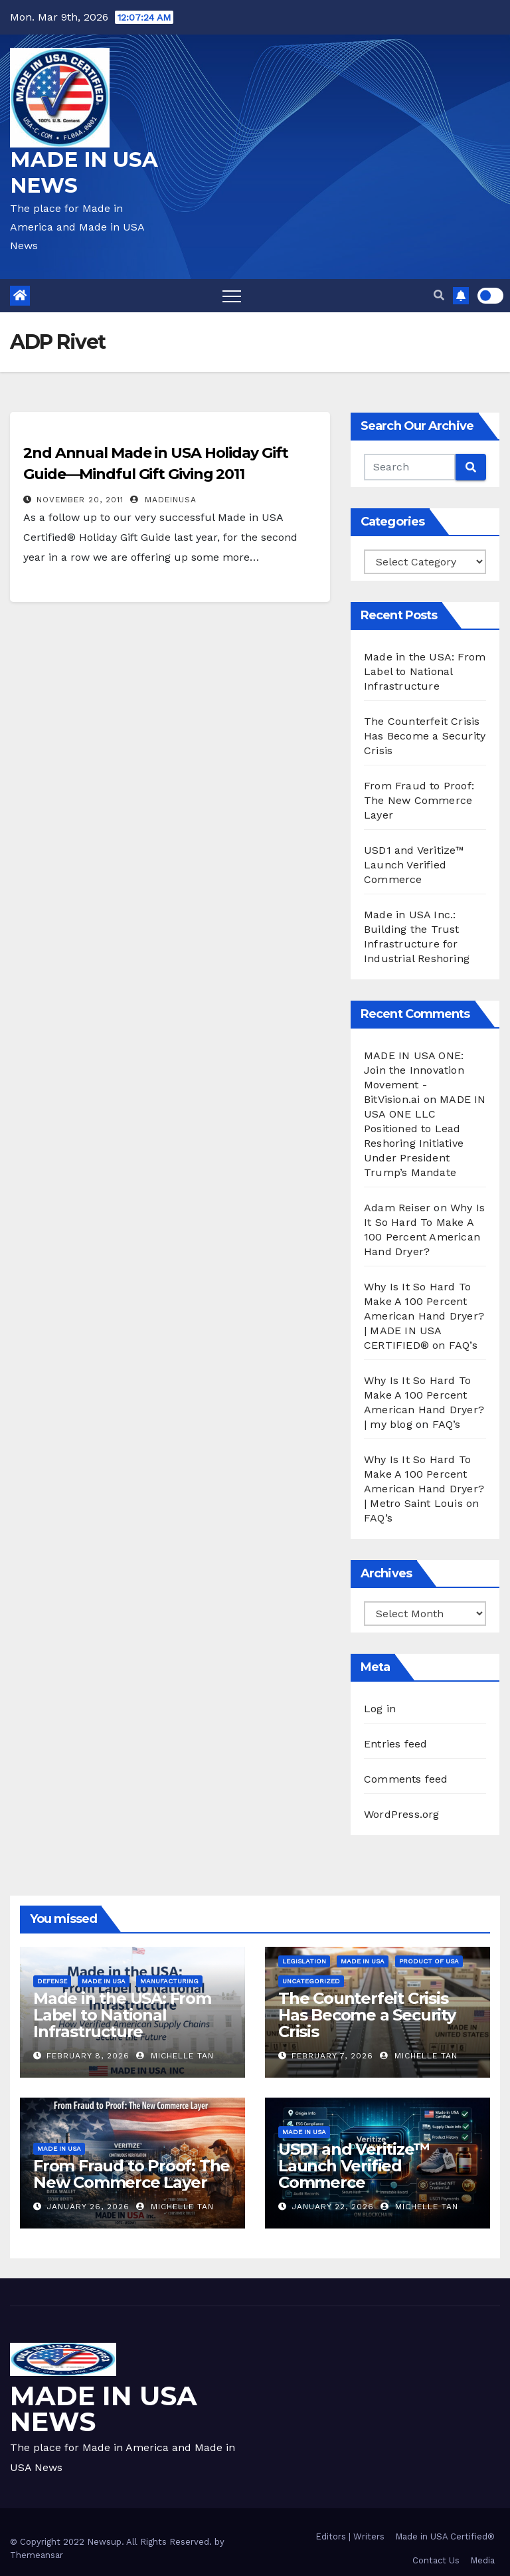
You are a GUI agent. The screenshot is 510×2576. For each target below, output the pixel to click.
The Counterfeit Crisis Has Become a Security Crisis (424, 736)
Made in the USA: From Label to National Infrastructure (424, 671)
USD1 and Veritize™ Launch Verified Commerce (414, 865)
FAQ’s (463, 1345)
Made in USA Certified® (445, 2536)
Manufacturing (169, 1981)
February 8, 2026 (87, 2055)
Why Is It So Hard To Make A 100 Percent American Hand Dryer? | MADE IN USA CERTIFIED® (424, 1315)
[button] (439, 295)
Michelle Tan (175, 2055)
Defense (52, 1981)
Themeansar (36, 2555)
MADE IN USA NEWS (103, 2408)
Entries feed (395, 1743)
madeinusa (163, 499)
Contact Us (436, 2560)
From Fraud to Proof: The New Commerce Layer (419, 800)
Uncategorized (311, 1981)
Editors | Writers (349, 2536)
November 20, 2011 (80, 499)
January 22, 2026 (333, 2206)
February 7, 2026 (332, 2055)
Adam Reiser (397, 1207)
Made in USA (104, 1981)
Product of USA (429, 1961)
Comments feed (406, 1779)
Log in (380, 1708)
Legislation (304, 1961)
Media (482, 2560)
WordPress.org (402, 1814)
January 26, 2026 (87, 2206)
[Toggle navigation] (232, 295)
